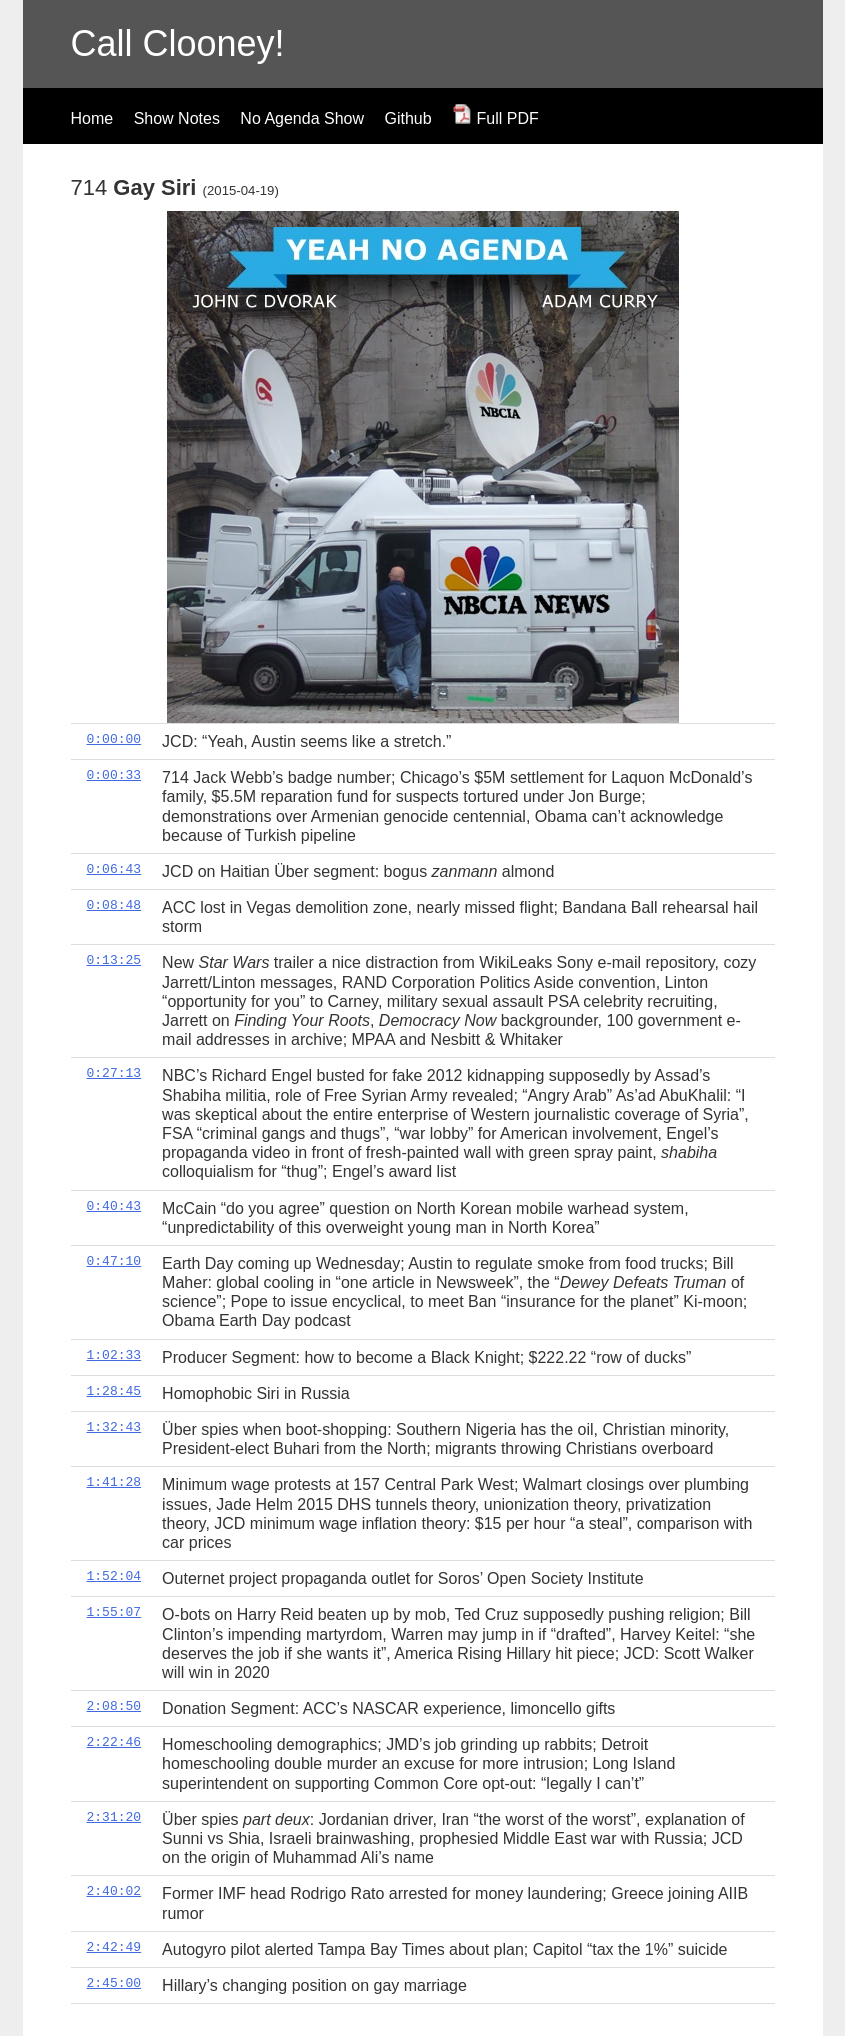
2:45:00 (114, 1983)
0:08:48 (114, 905)
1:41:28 (114, 1482)
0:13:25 (114, 960)
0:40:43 (114, 1206)
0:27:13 (114, 1073)
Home (92, 118)
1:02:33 (114, 1355)
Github (407, 118)
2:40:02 (114, 1891)
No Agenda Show (302, 118)
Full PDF (495, 118)
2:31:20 (114, 1817)
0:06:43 (114, 869)
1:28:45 (114, 1391)
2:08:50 (114, 1706)
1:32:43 (114, 1427)
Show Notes (177, 118)
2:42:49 (114, 1947)
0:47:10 (114, 1261)
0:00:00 (114, 739)
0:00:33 (114, 775)
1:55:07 (114, 1612)
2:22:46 (114, 1742)
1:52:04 (114, 1576)
